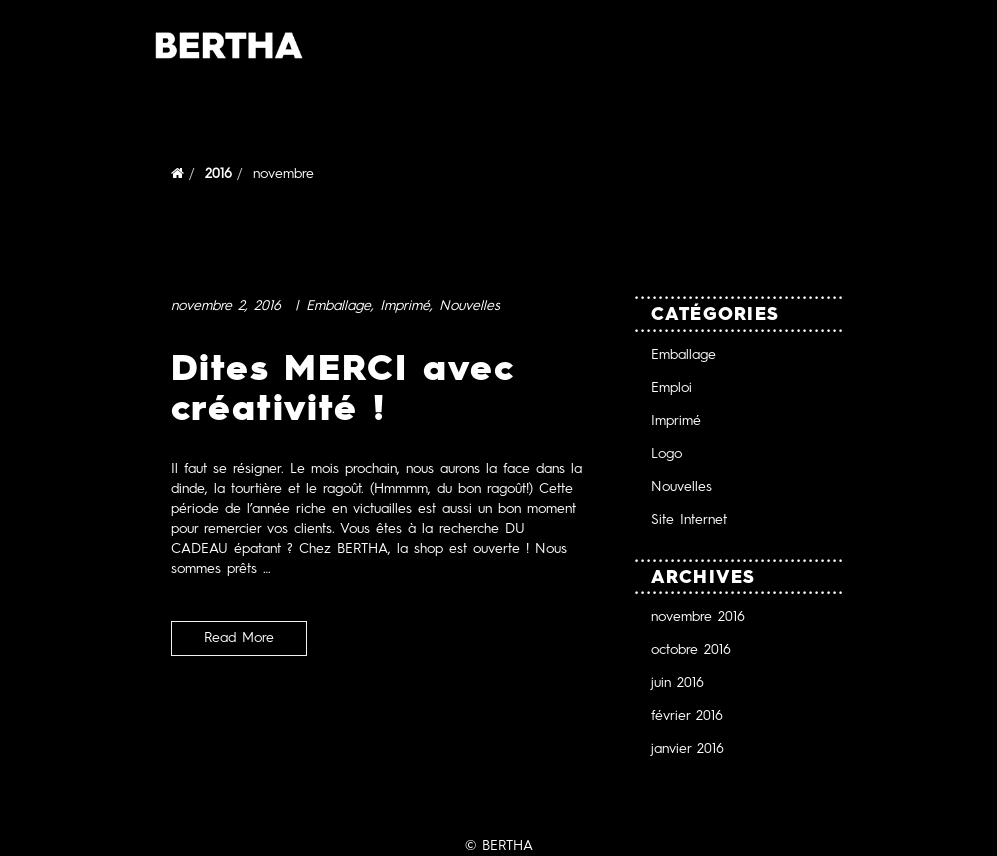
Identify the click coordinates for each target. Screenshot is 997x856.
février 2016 (687, 715)
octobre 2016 (691, 649)
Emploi (671, 387)
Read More (239, 637)
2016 (218, 173)
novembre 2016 (698, 616)
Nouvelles (469, 305)
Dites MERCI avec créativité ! (343, 387)
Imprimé (405, 305)
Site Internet (689, 519)
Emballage (338, 305)
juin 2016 (677, 682)
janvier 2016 (687, 748)
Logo (666, 453)
